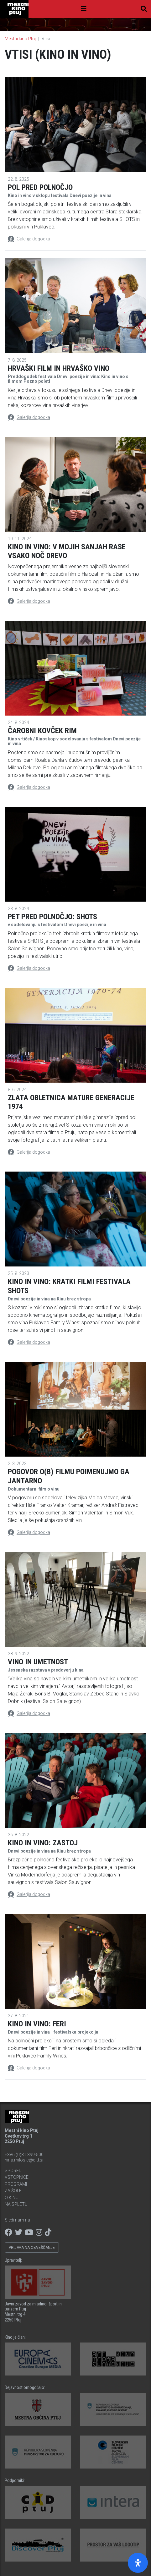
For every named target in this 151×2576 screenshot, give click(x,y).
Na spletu (16, 2204)
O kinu (11, 2197)
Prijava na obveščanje (32, 2247)
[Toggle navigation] (84, 9)
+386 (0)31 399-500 (24, 2154)
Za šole (13, 2190)
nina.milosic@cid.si (24, 2159)
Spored (13, 2170)
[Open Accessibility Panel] (138, 2563)
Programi (16, 2184)
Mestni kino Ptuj (20, 38)
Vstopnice (17, 2177)
